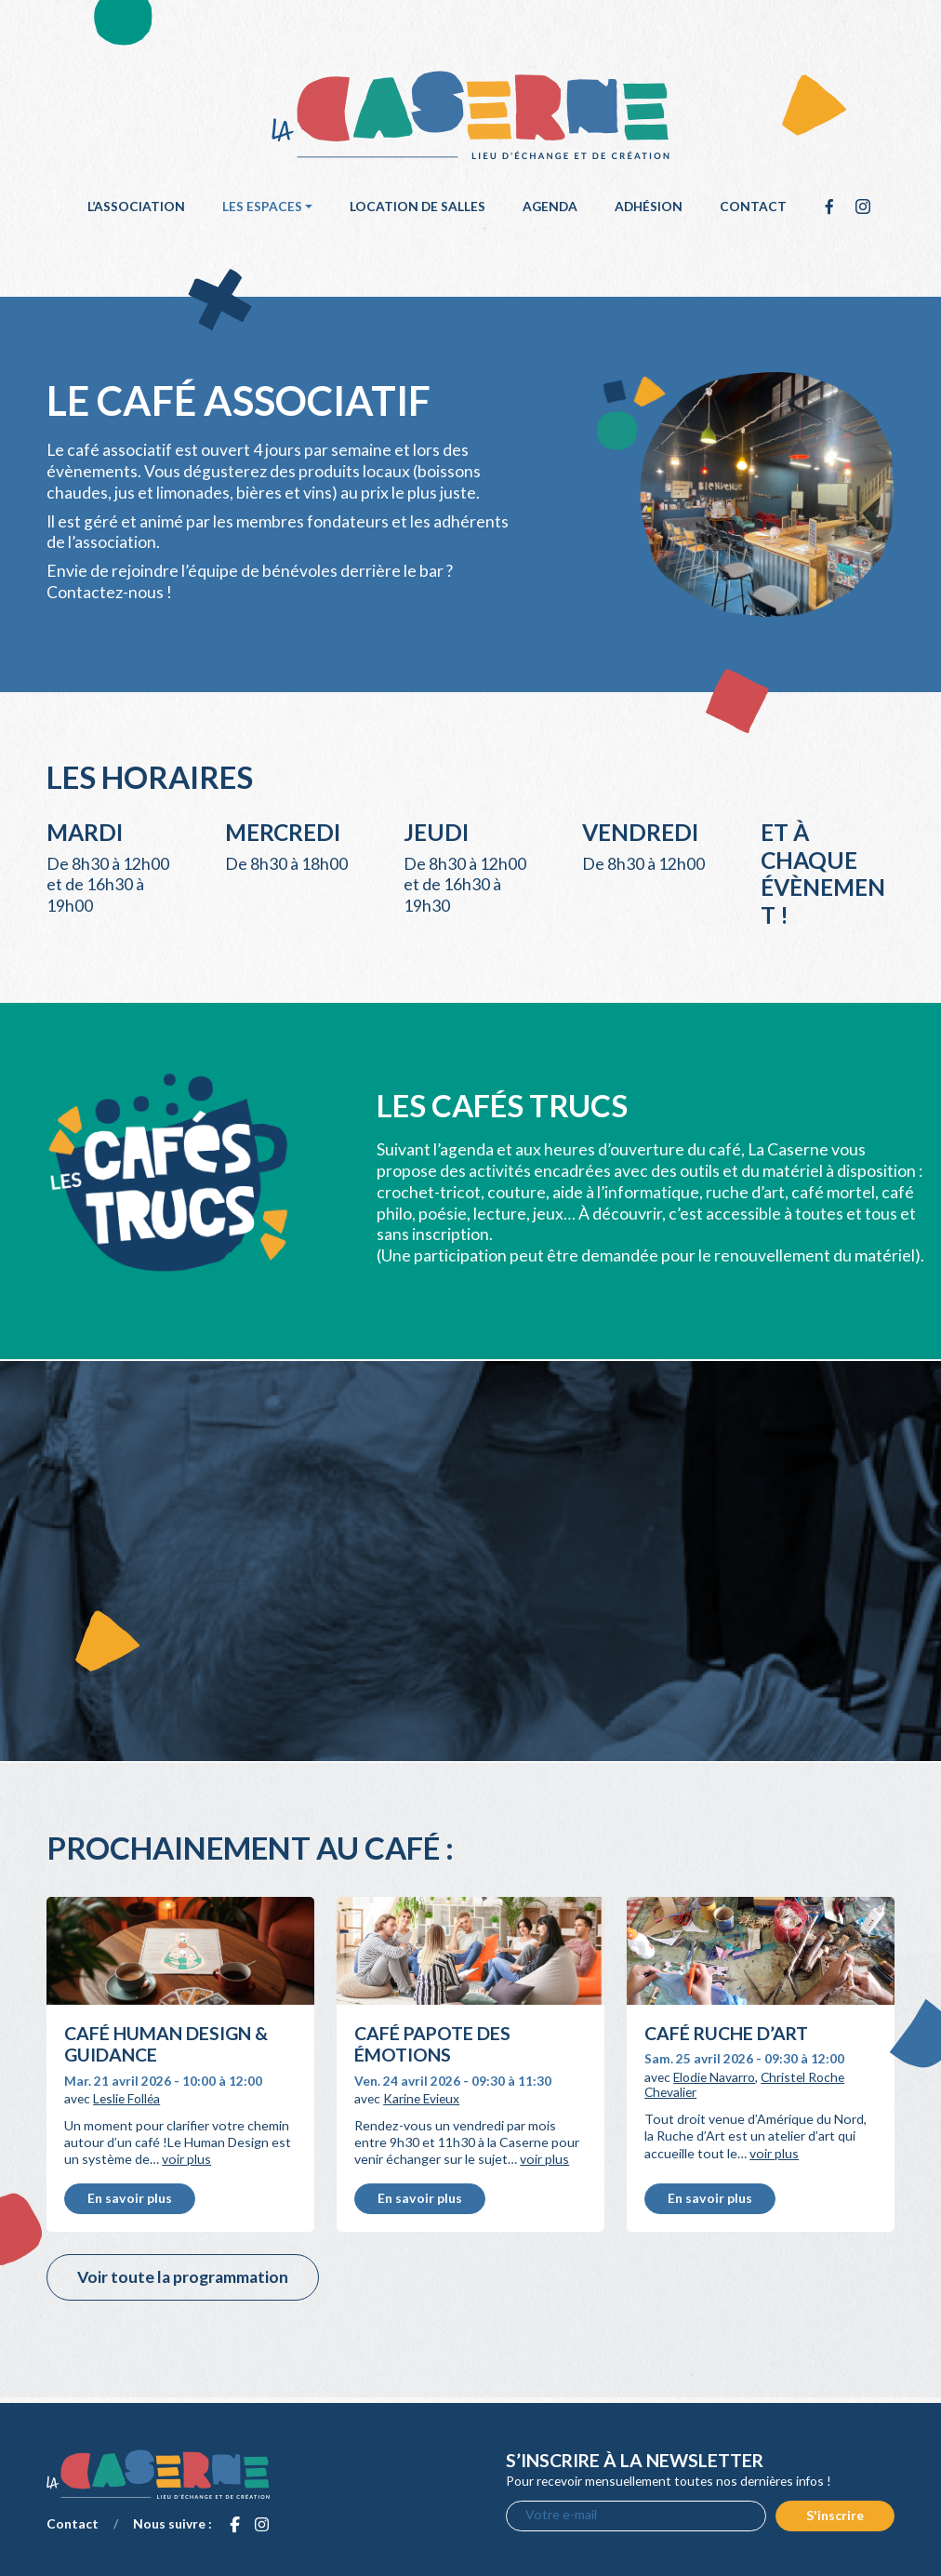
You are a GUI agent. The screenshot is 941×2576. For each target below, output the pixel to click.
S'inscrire (835, 2515)
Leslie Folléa (126, 2098)
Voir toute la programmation (182, 2277)
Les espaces (262, 206)
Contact (753, 206)
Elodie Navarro (714, 2077)
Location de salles (417, 206)
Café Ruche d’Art (726, 2033)
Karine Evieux (421, 2098)
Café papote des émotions (432, 2043)
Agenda (550, 206)
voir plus (186, 2159)
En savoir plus (129, 2198)
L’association (136, 206)
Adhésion (649, 206)
